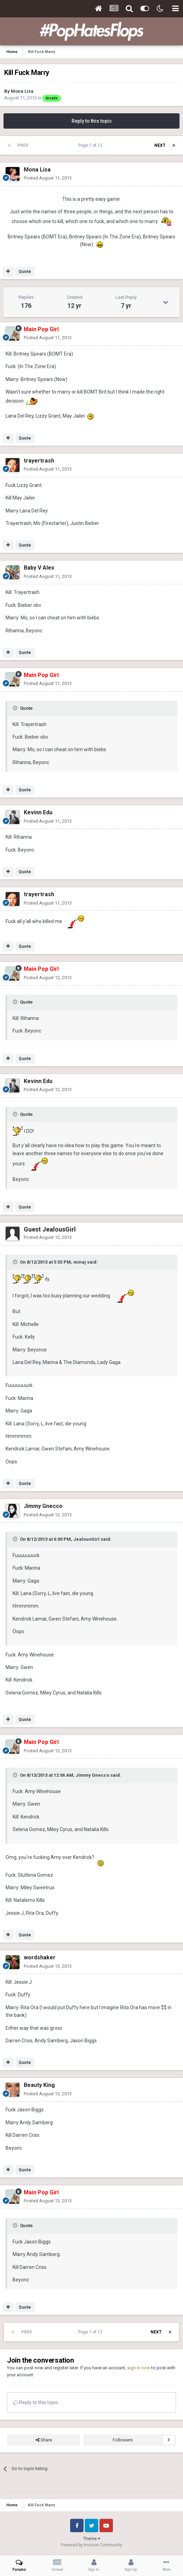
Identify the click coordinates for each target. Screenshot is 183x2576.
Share (44, 2440)
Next (160, 145)
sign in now (138, 2367)
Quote (25, 271)
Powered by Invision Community (91, 2545)
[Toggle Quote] (16, 708)
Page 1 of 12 (91, 145)
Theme (91, 2538)
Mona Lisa (22, 91)
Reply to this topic (92, 121)
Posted (48, 178)
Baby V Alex (39, 567)
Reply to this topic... (37, 2402)
